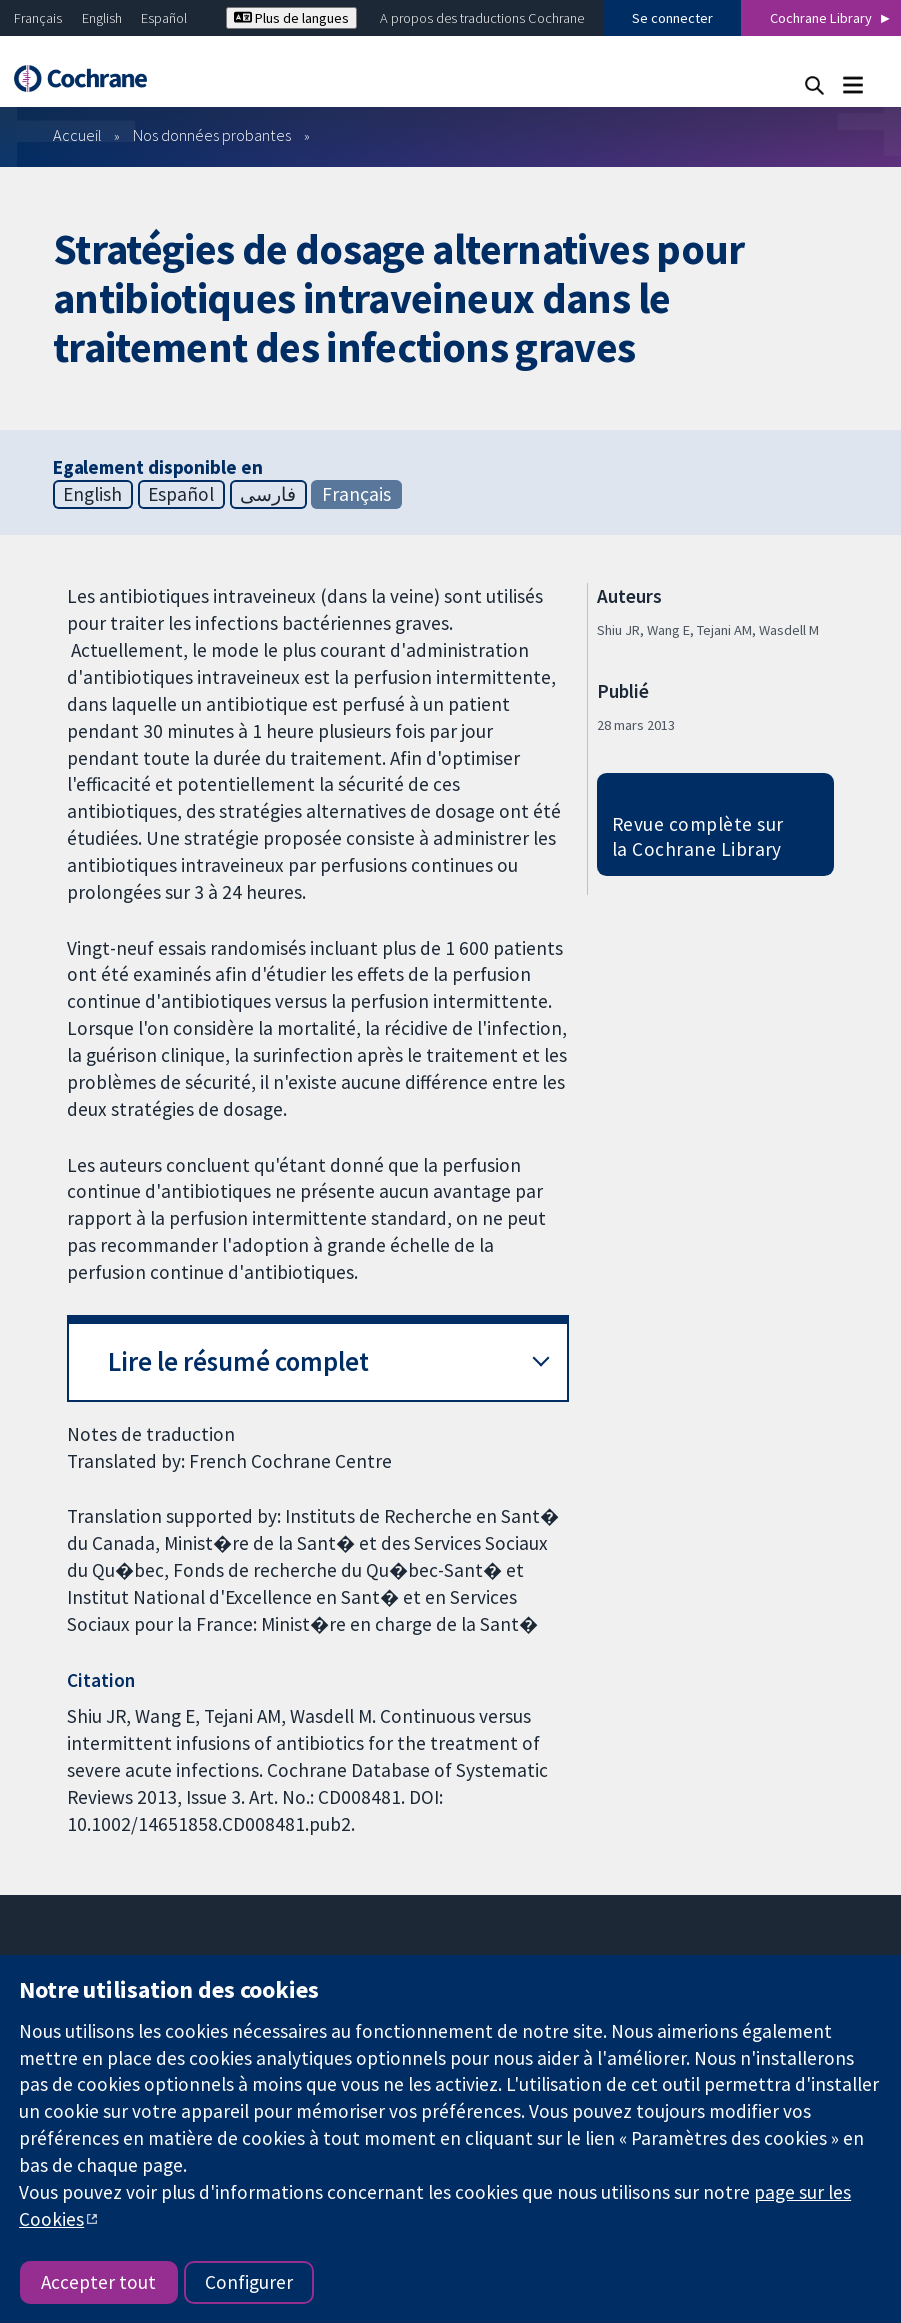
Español (164, 18)
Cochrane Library (821, 18)
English (102, 18)
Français (38, 18)
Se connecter (672, 18)
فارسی (268, 494)
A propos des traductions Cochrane (482, 18)
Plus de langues (291, 18)
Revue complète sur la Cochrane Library (698, 836)
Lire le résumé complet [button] (238, 1361)
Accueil (77, 135)
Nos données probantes (212, 135)
